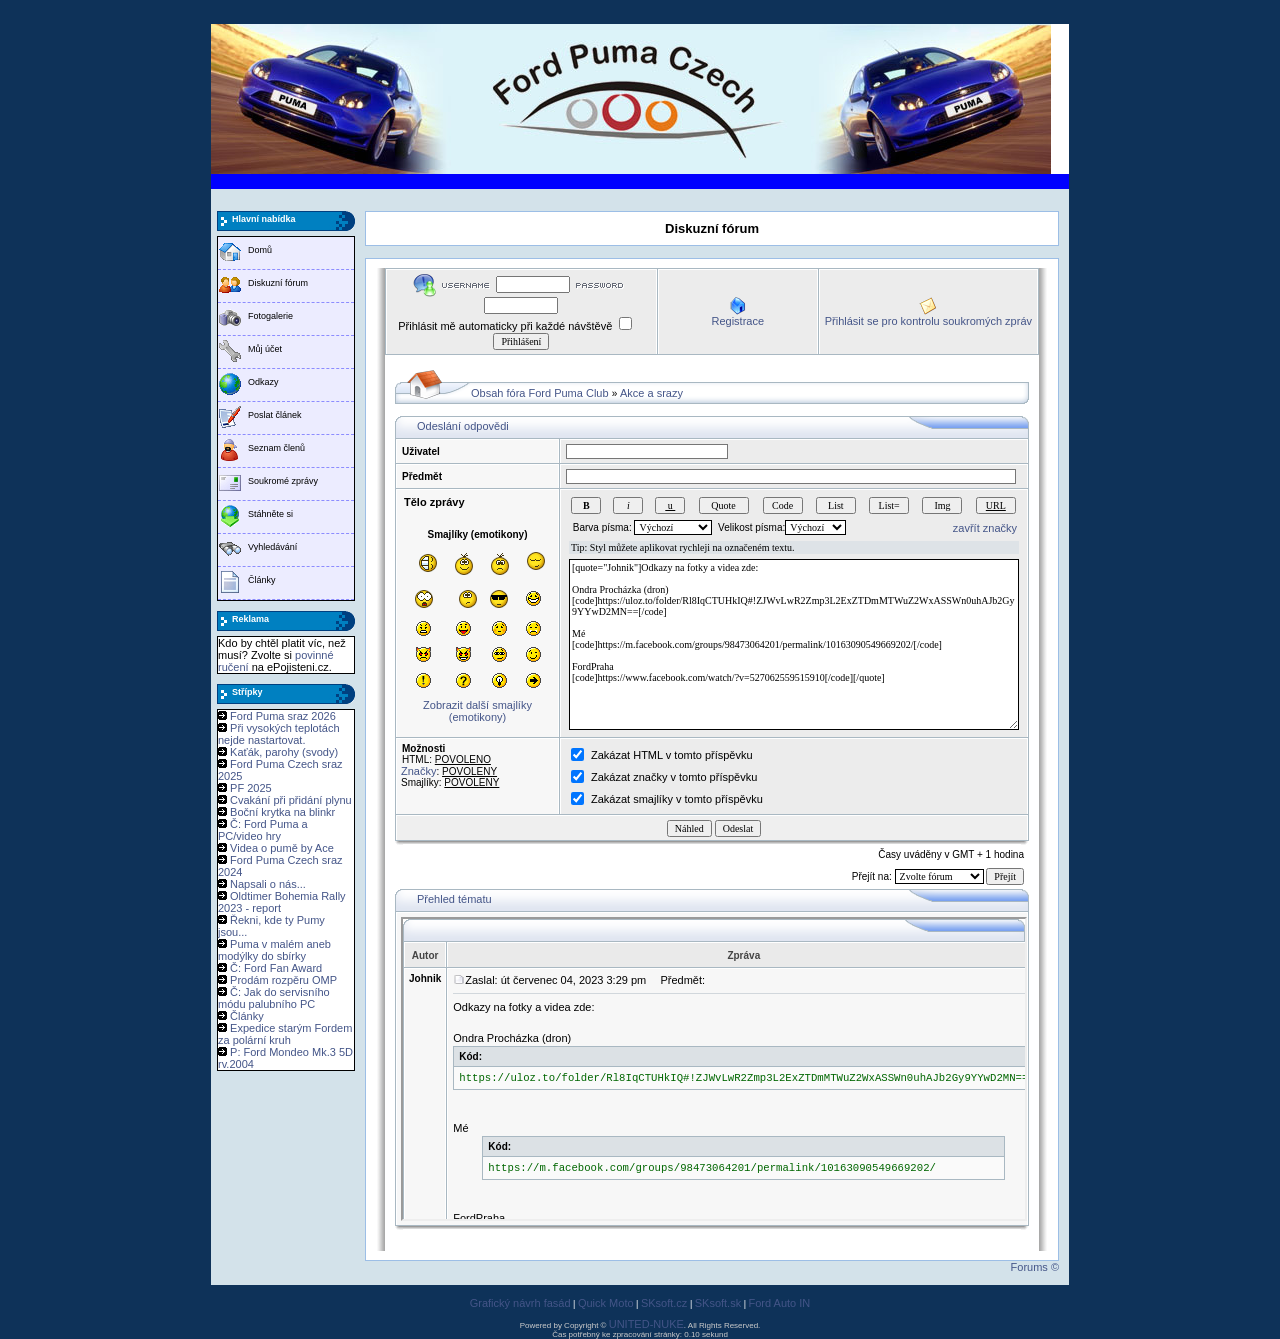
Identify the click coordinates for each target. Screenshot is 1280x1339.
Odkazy (263, 382)
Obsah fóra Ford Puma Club (540, 393)
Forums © (1035, 1267)
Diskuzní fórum (278, 283)
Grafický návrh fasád (520, 1303)
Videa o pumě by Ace (282, 848)
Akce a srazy (651, 393)
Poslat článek (275, 415)
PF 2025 (251, 788)
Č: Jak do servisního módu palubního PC (274, 998)
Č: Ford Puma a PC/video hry (263, 830)
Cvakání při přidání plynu (291, 800)
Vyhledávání (272, 547)
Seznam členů (276, 448)
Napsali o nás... (268, 884)
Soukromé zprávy (283, 481)
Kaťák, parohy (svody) (284, 752)
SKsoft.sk (718, 1303)
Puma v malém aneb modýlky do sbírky (274, 950)
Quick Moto (606, 1303)
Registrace (737, 321)
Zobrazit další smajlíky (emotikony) (477, 711)
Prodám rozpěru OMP (283, 980)
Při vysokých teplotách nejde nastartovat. (279, 734)
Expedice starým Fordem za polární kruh (285, 1034)
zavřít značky (985, 528)
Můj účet (265, 349)
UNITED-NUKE (646, 1324)
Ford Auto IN (780, 1303)
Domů (260, 250)
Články (262, 580)
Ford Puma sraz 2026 (283, 716)
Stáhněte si (270, 514)
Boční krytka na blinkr (282, 812)
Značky (418, 771)
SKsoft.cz (664, 1303)
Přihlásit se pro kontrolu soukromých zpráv (928, 321)
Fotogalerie (270, 316)
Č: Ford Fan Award (276, 968)
